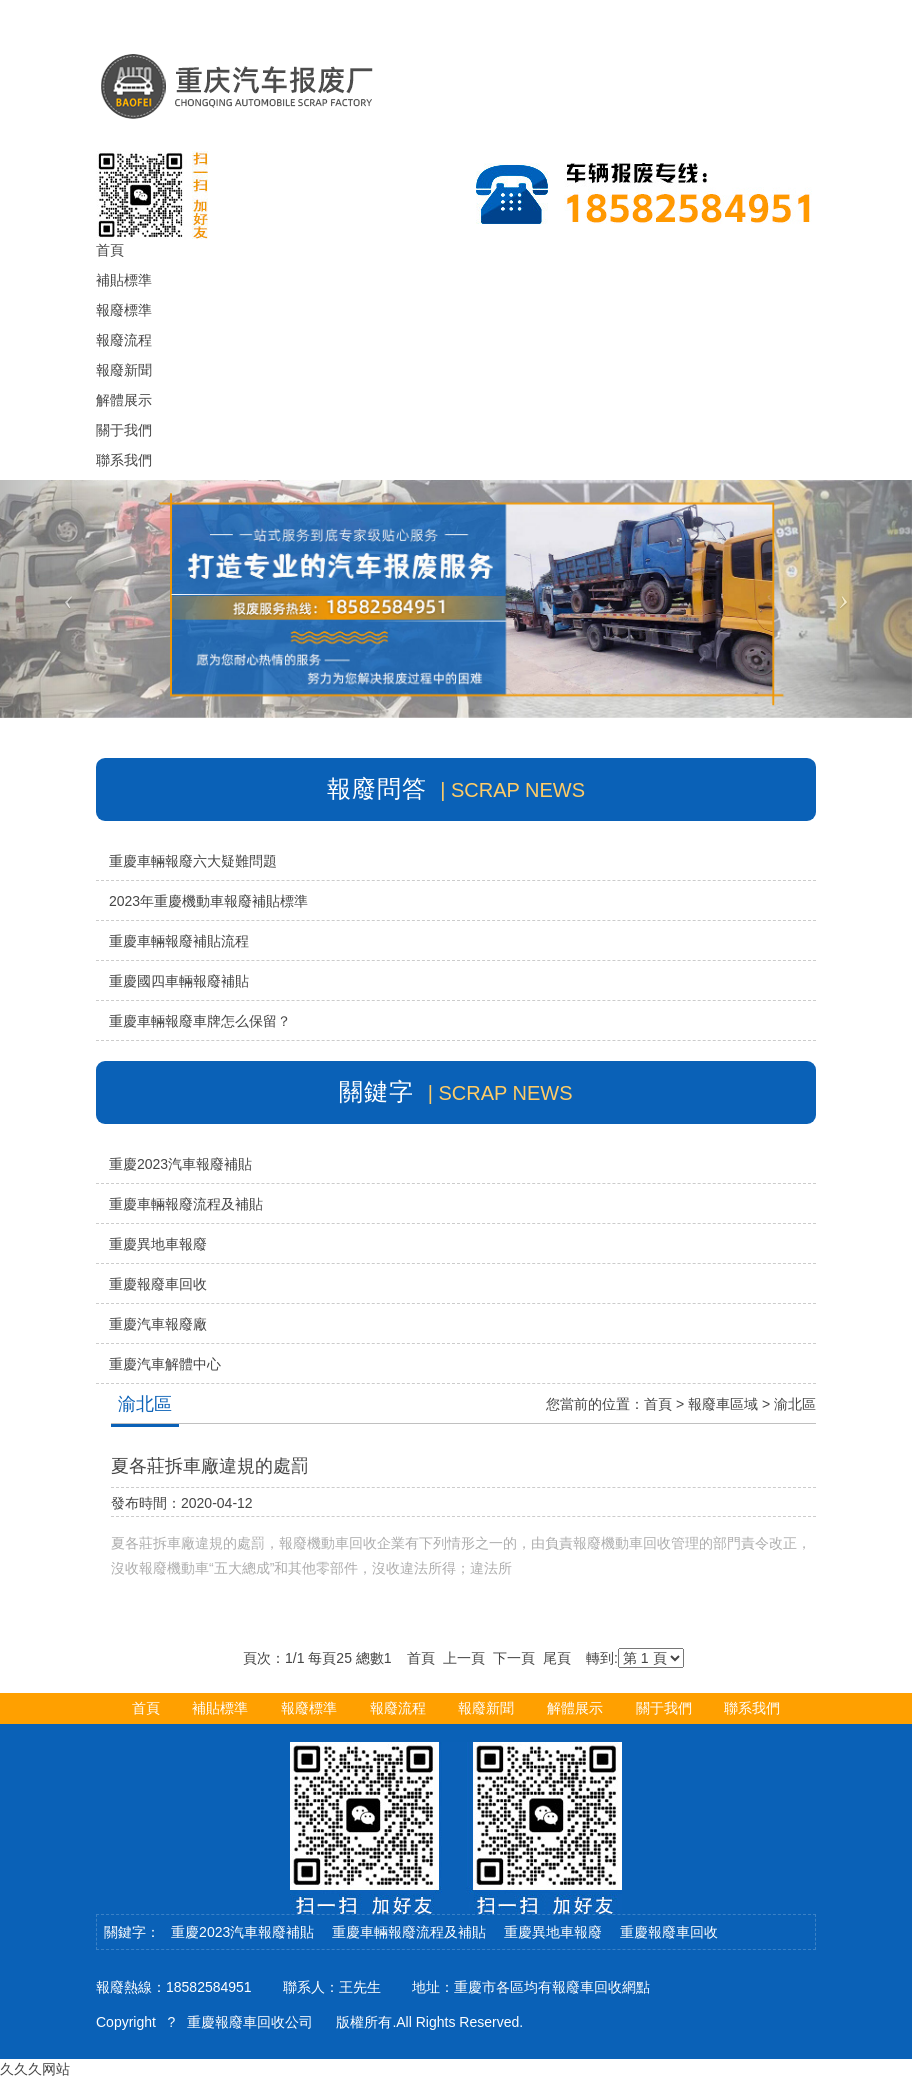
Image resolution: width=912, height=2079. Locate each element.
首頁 (658, 1404)
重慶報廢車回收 (158, 1284)
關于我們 (664, 1708)
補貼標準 (220, 1708)
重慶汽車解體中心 (165, 1364)
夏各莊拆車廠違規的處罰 (210, 1466)
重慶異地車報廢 (158, 1244)
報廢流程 (398, 1708)
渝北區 (795, 1404)
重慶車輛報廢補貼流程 (179, 941)
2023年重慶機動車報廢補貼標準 (208, 901)
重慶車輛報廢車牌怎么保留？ (200, 1021)
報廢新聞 (486, 1708)
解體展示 (575, 1708)
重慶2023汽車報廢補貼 (180, 1164)
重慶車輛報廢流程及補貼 (186, 1204)
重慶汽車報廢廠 (158, 1324)
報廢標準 (309, 1708)
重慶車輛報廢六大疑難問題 (193, 861)
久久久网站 (35, 2069)
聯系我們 (752, 1708)
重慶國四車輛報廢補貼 (179, 981)
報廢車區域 (723, 1404)
